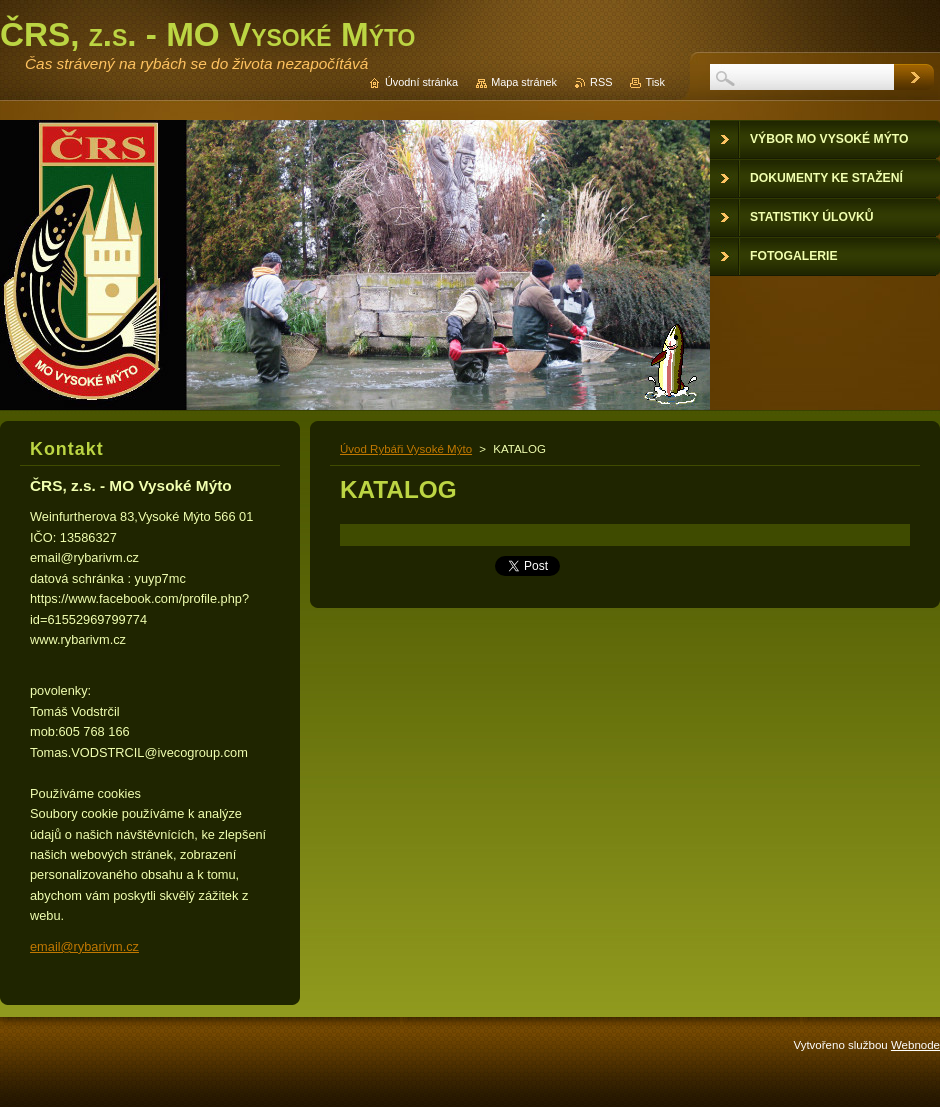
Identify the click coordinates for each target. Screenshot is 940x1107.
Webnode (915, 1045)
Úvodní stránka (421, 82)
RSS (601, 82)
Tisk (655, 82)
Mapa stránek (524, 82)
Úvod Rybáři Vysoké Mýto (406, 449)
